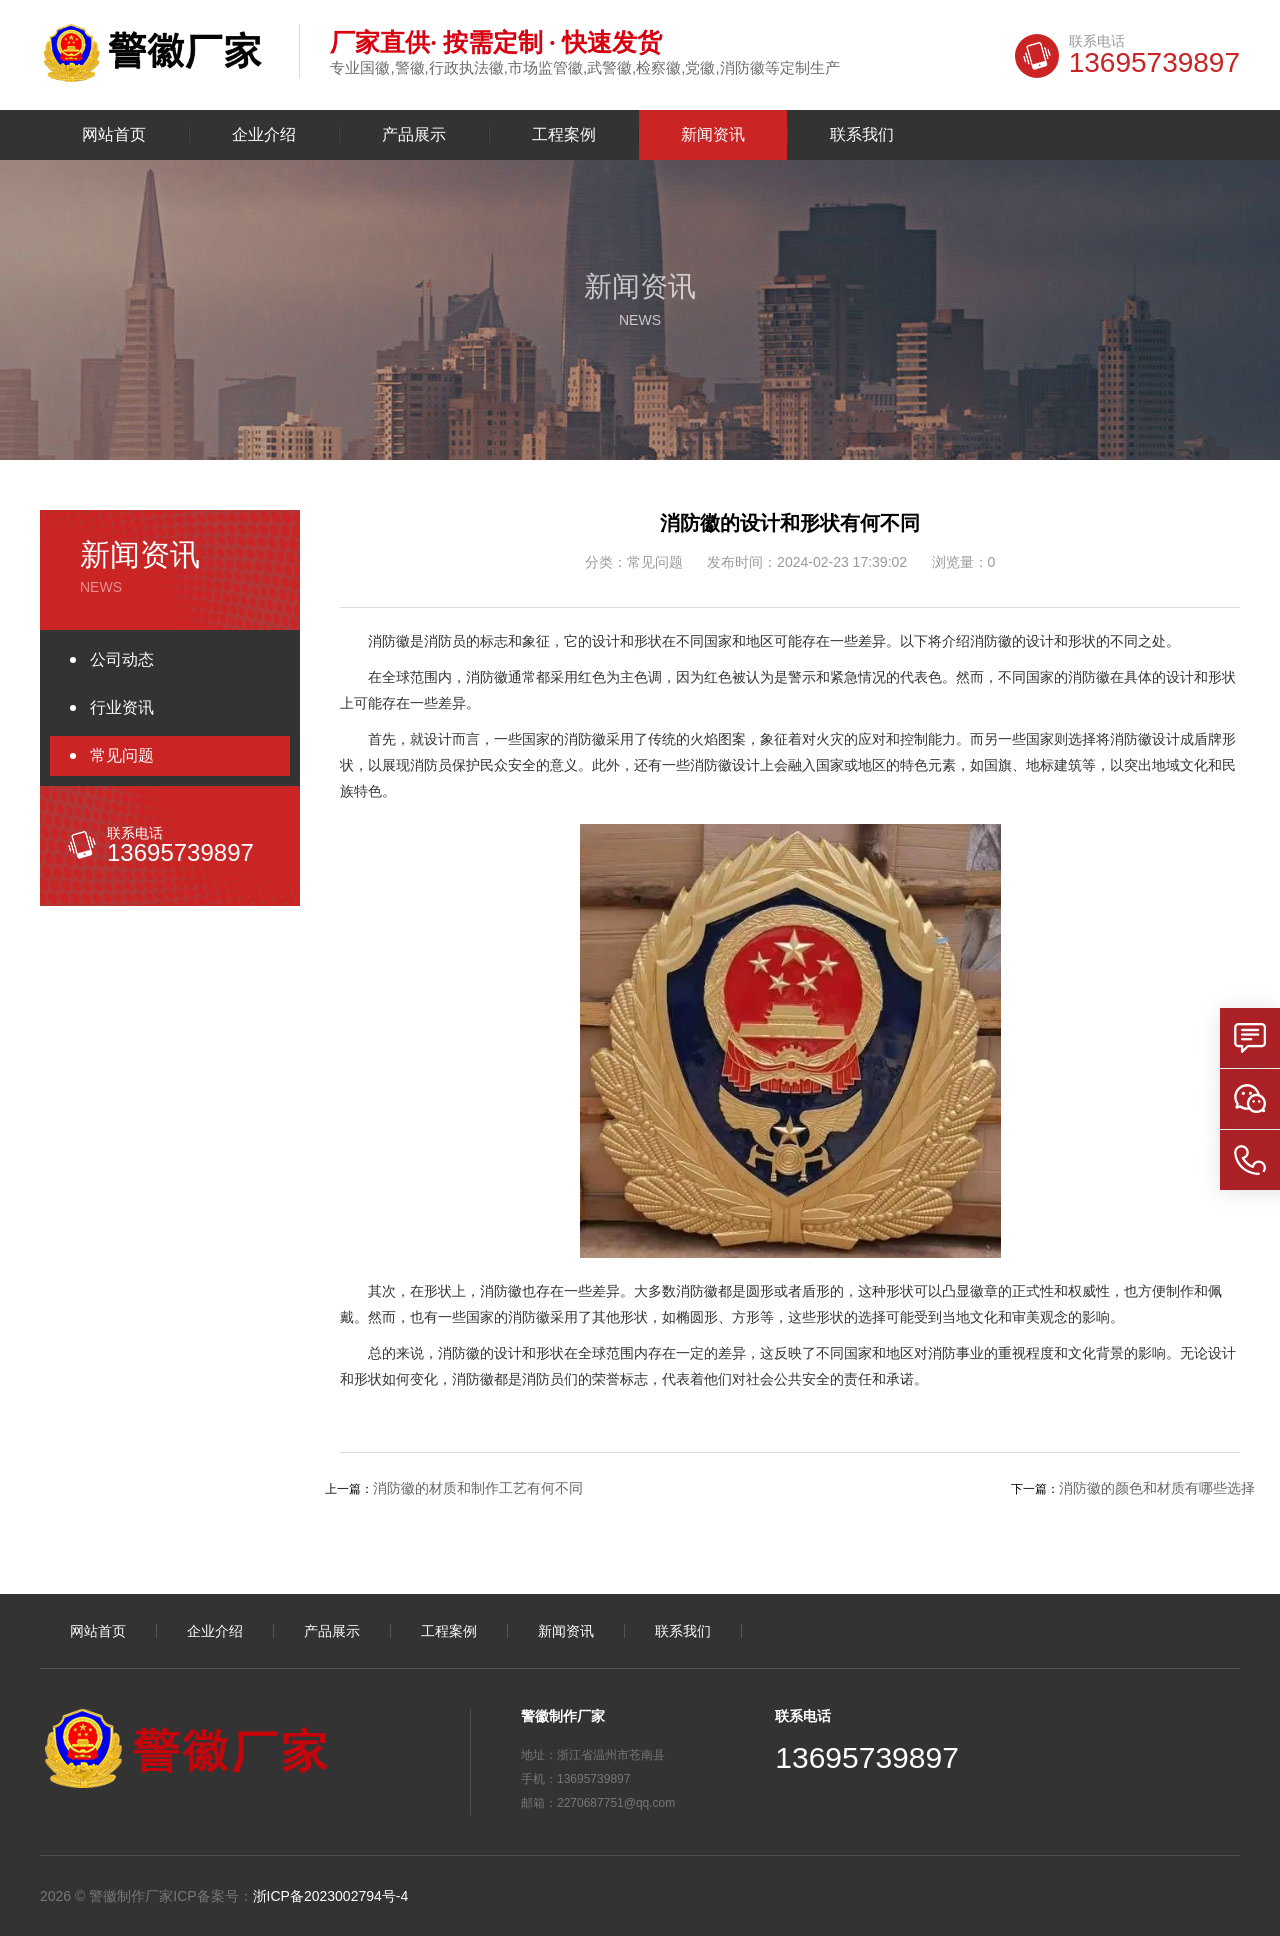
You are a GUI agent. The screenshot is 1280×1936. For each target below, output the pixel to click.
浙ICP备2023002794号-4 (331, 1896)
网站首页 (114, 135)
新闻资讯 (713, 135)
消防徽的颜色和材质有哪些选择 (1157, 1488)
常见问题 (122, 755)
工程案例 (564, 135)
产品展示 (414, 135)
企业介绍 (264, 135)
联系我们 (862, 135)
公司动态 (122, 659)
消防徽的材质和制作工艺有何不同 (478, 1488)
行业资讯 (122, 707)
